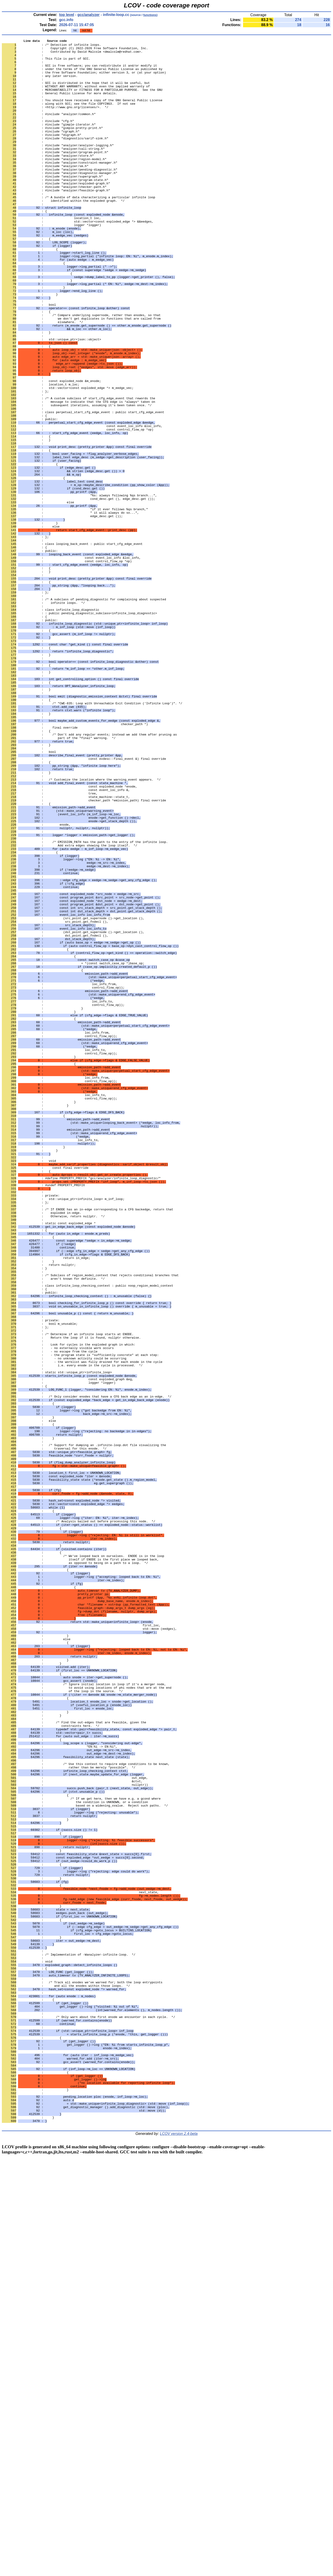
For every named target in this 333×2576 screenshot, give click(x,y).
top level (66, 15)
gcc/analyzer (88, 15)
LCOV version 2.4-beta (179, 2551)
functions (150, 15)
